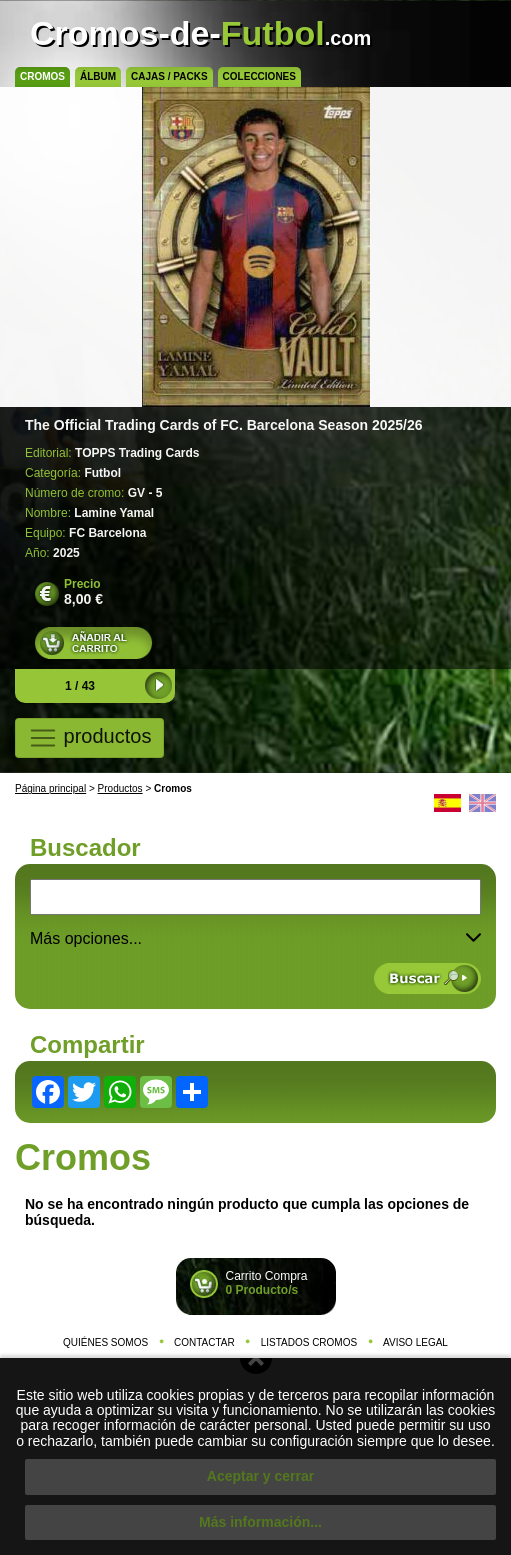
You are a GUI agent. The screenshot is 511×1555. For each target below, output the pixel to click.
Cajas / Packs (169, 76)
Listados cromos (309, 1342)
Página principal (50, 788)
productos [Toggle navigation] (89, 738)
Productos (120, 788)
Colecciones (259, 76)
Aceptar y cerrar (260, 1476)
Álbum (98, 76)
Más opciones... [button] (255, 938)
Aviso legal (415, 1342)
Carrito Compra (267, 1283)
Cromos (42, 76)
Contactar (204, 1342)
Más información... (260, 1522)
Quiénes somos (105, 1342)
